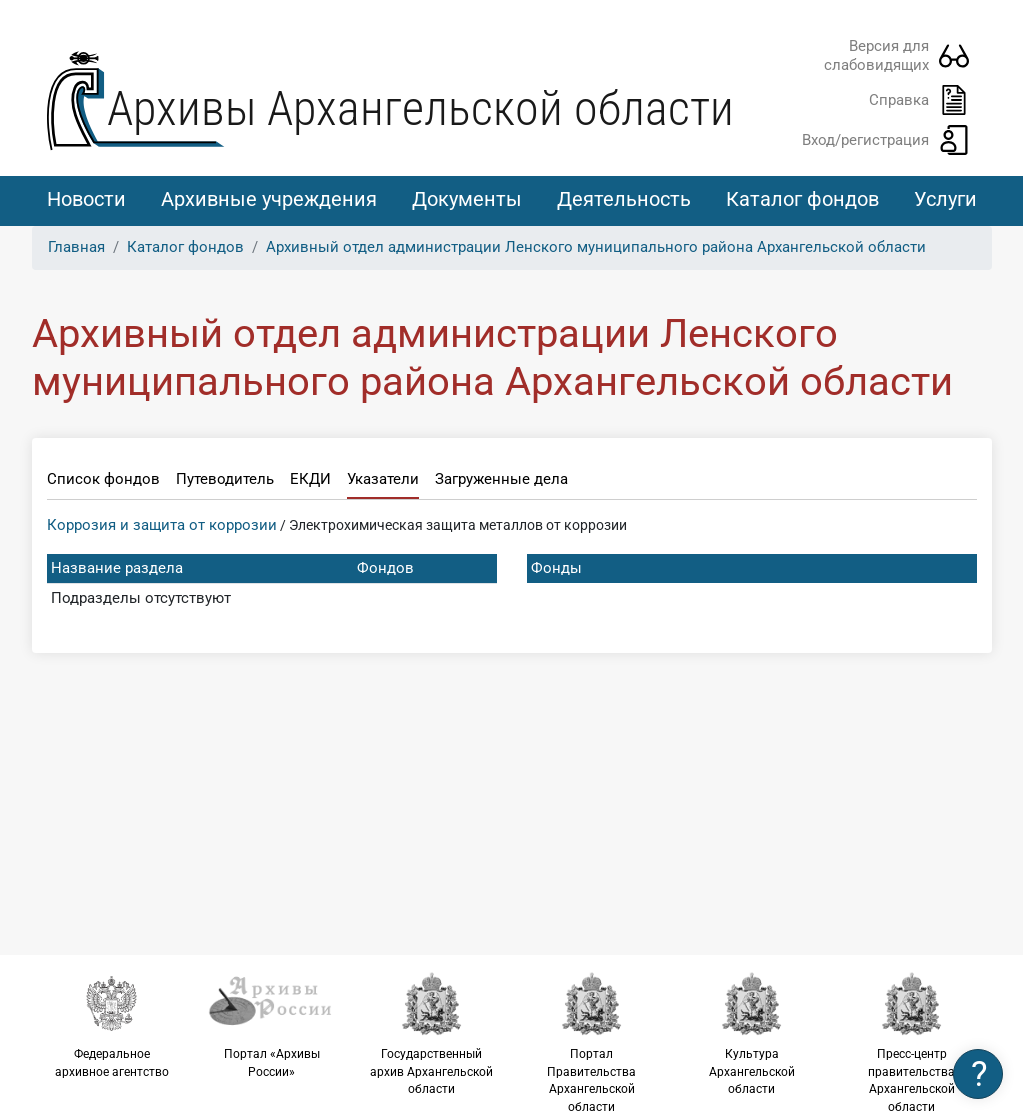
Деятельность (624, 199)
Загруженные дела (501, 479)
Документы (467, 199)
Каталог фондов (802, 199)
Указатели (383, 479)
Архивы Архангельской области (420, 108)
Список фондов (103, 479)
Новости (86, 199)
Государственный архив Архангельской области (432, 1033)
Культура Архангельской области (752, 1033)
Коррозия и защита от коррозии (162, 525)
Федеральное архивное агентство (112, 1025)
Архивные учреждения (269, 199)
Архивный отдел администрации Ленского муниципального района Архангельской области (596, 247)
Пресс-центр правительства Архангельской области (912, 1042)
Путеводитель (225, 479)
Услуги (945, 199)
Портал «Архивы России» (272, 1025)
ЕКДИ (310, 479)
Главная (76, 247)
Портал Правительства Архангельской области (592, 1042)
